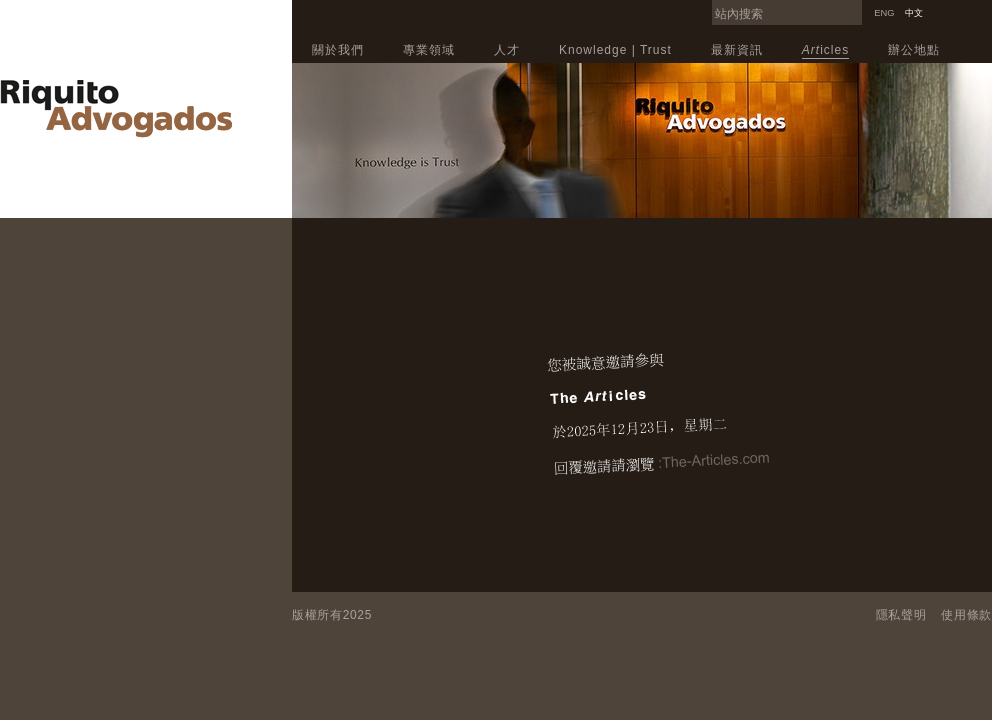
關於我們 (338, 50)
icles (825, 50)
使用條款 (966, 615)
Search (857, 6)
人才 (507, 50)
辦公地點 (914, 50)
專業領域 (429, 50)
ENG (884, 13)
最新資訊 (737, 50)
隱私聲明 (901, 615)
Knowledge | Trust (615, 50)
